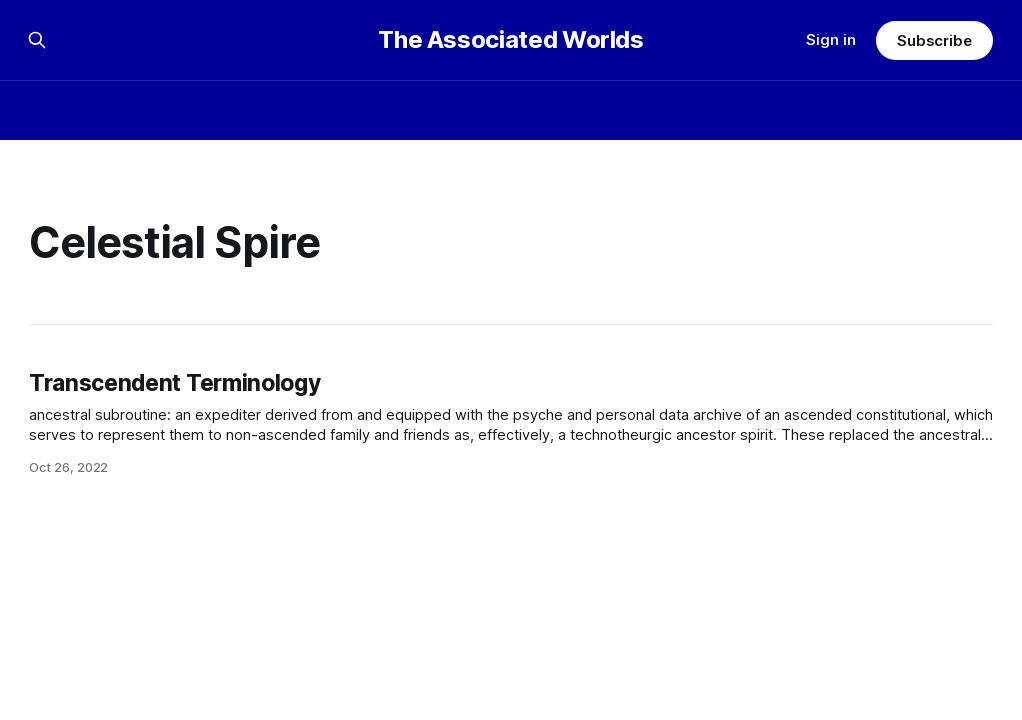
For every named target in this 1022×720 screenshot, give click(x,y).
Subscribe (934, 40)
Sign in (831, 39)
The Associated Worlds (510, 40)
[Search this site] (37, 40)
